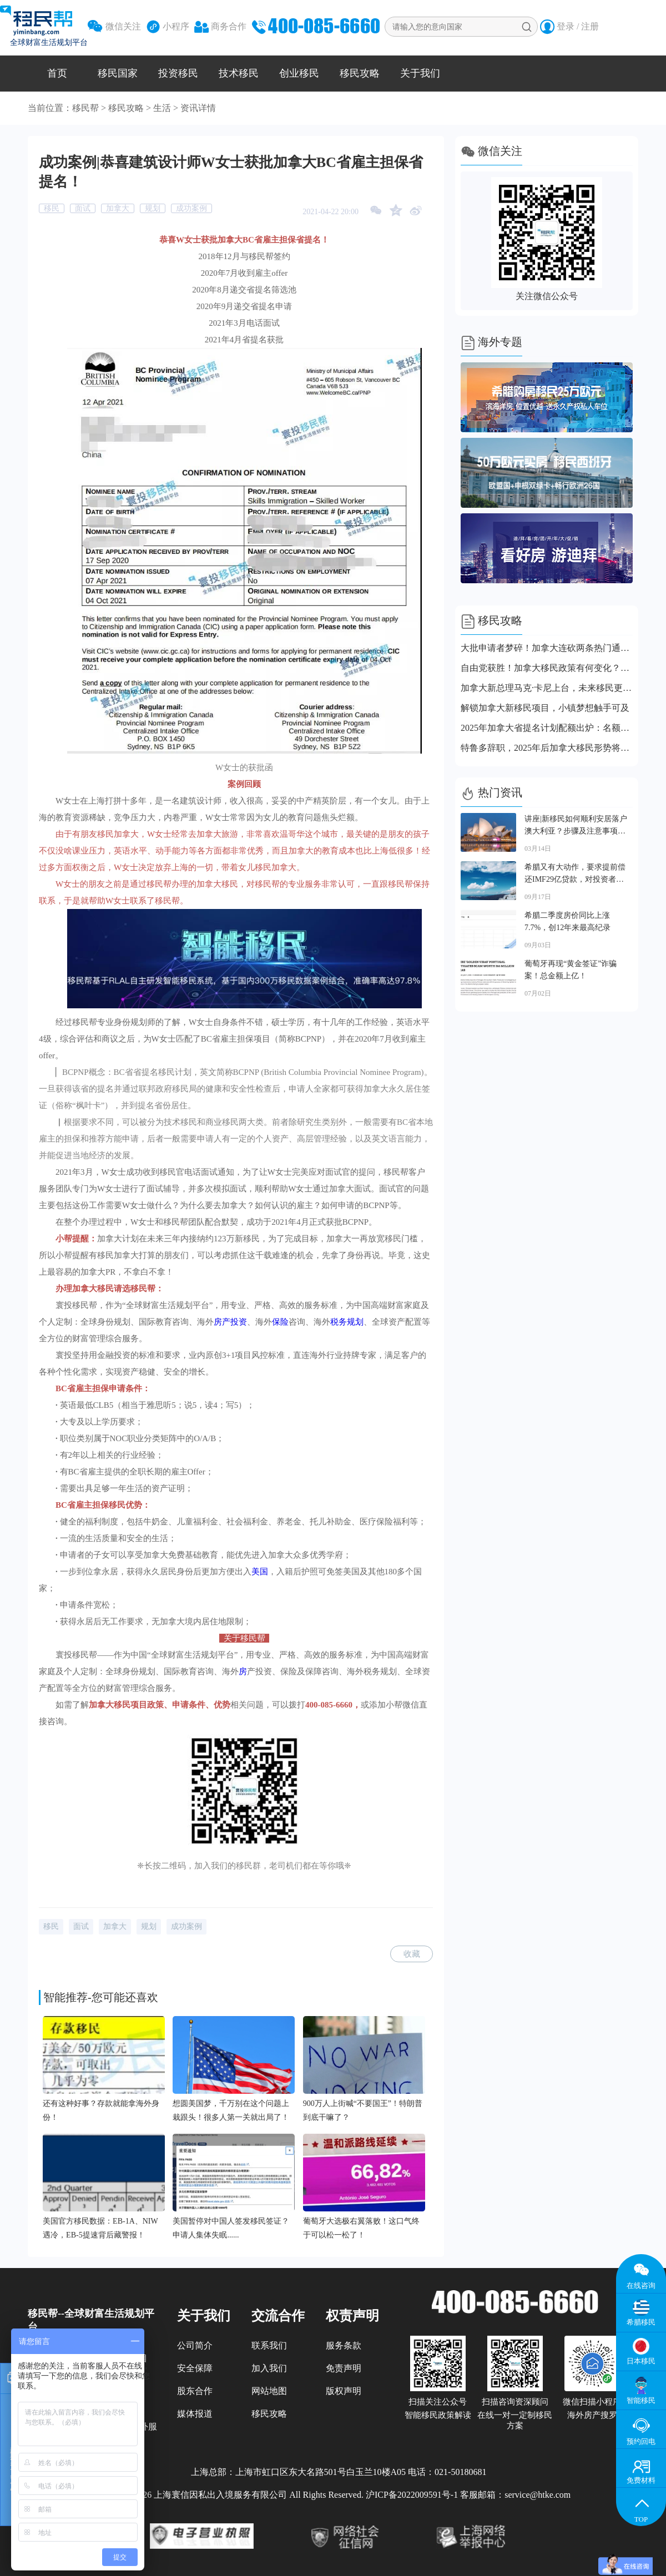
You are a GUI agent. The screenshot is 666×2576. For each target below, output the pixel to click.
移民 (51, 208)
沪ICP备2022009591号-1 (412, 2494)
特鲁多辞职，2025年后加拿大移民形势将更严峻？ (547, 747)
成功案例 (191, 208)
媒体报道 (195, 2413)
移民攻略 (360, 73)
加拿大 (117, 208)
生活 (162, 108)
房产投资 (230, 1321)
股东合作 (195, 2391)
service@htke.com (537, 2494)
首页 (57, 73)
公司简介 (195, 2345)
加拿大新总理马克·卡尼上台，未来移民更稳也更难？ (547, 688)
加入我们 (269, 2368)
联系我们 (269, 2345)
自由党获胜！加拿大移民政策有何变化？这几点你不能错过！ (547, 668)
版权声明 (343, 2391)
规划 (152, 208)
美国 (259, 1571)
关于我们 (420, 73)
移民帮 (85, 108)
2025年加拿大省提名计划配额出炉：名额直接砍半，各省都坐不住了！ (547, 728)
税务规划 (347, 1321)
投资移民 (178, 73)
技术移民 (239, 73)
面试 (82, 208)
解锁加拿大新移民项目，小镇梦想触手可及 (545, 708)
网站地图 (269, 2391)
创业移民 (299, 73)
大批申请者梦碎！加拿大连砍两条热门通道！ (547, 648)
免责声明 (343, 2368)
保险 (280, 1321)
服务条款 (343, 2345)
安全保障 (195, 2368)
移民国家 (118, 73)
